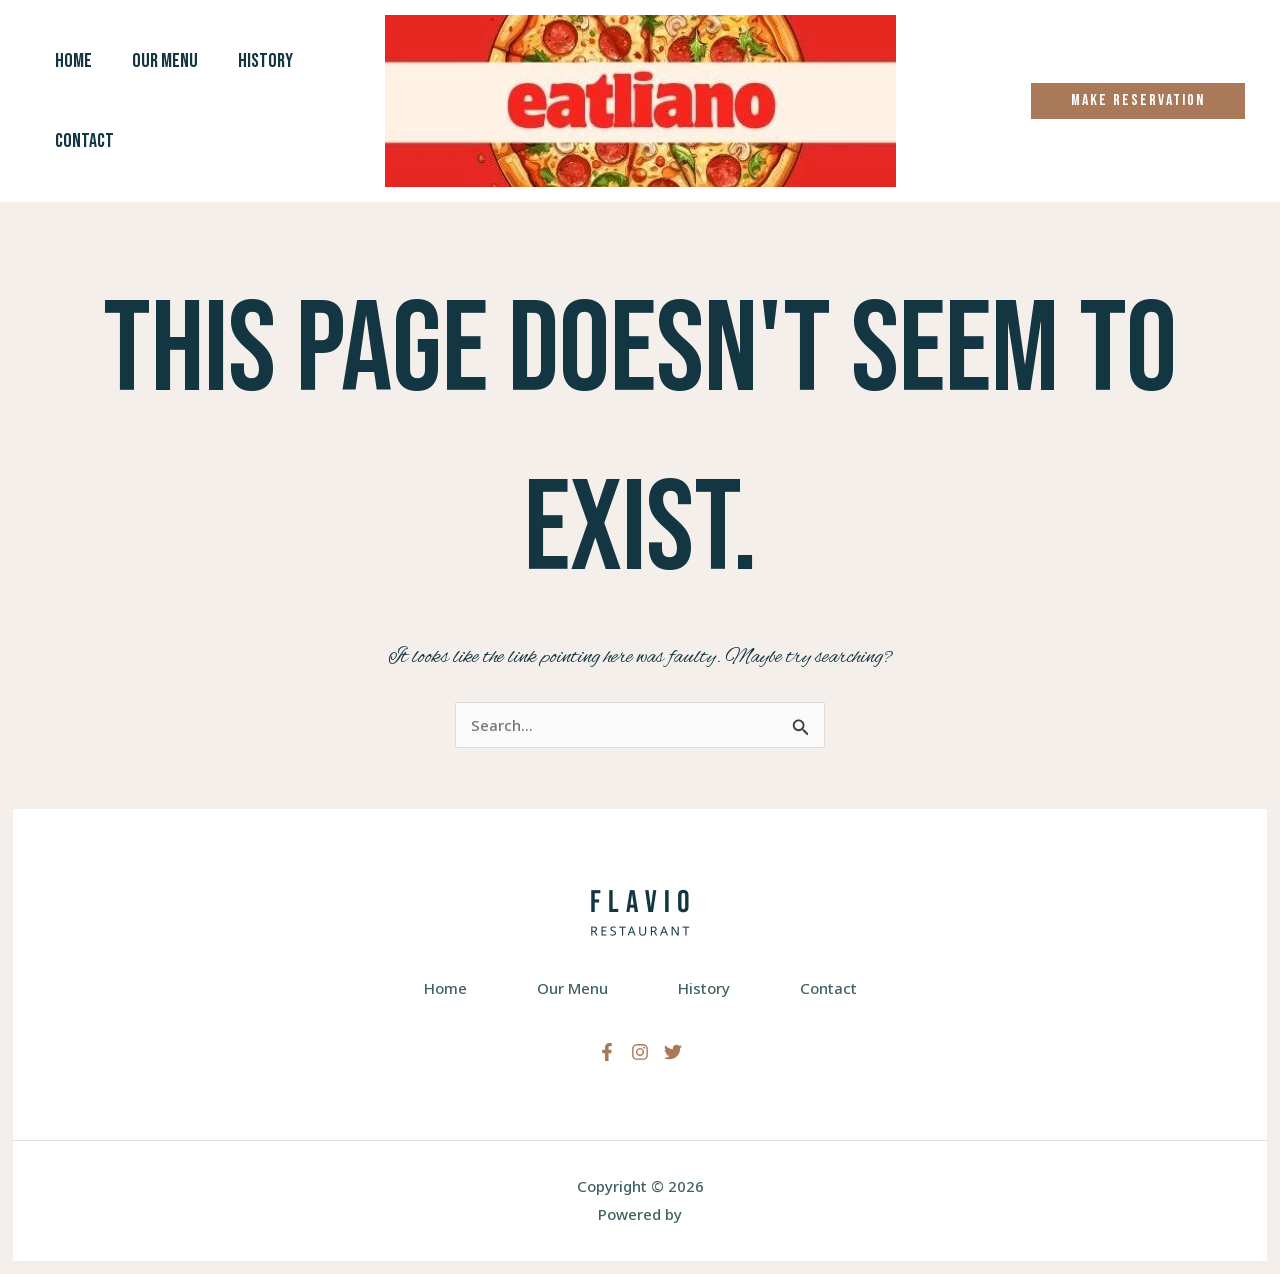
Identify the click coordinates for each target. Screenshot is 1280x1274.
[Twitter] (673, 1052)
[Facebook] (607, 1052)
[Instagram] (640, 1052)
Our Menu (165, 61)
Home (73, 61)
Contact (84, 141)
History (265, 61)
